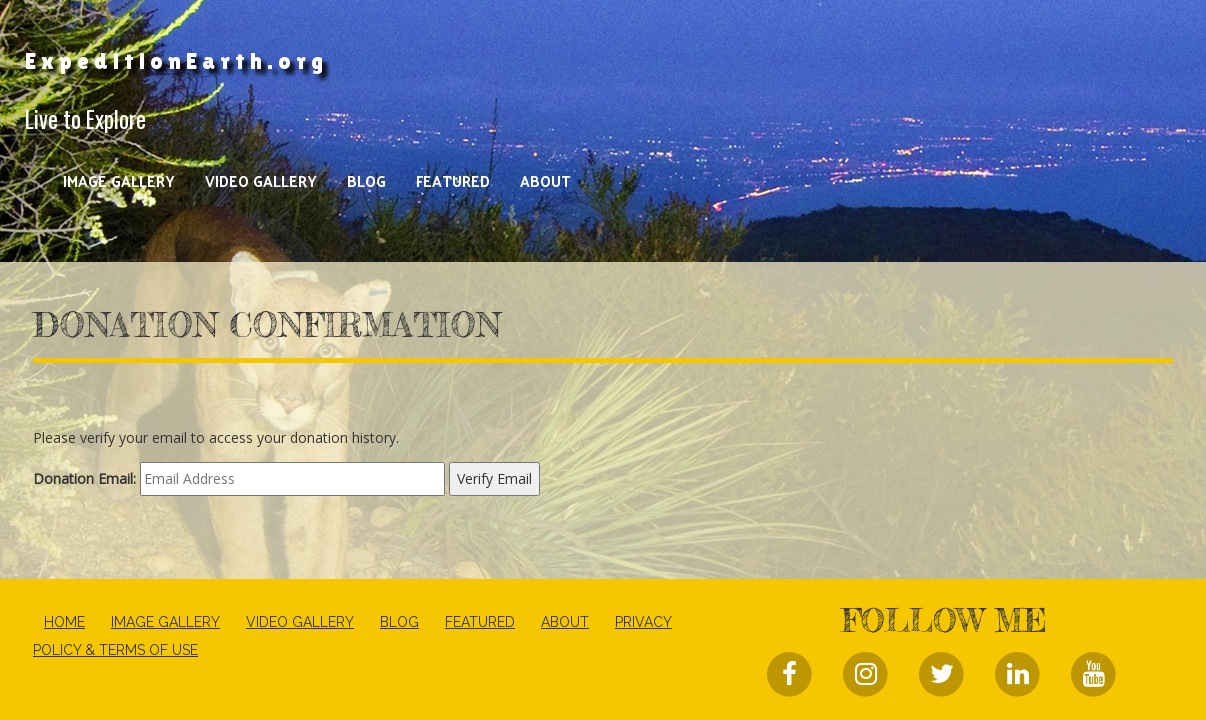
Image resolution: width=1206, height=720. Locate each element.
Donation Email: (84, 478)
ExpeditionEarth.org (176, 61)
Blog (366, 180)
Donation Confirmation (267, 325)
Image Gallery (119, 180)
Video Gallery (261, 180)
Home (64, 622)
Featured (453, 180)
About (545, 180)
